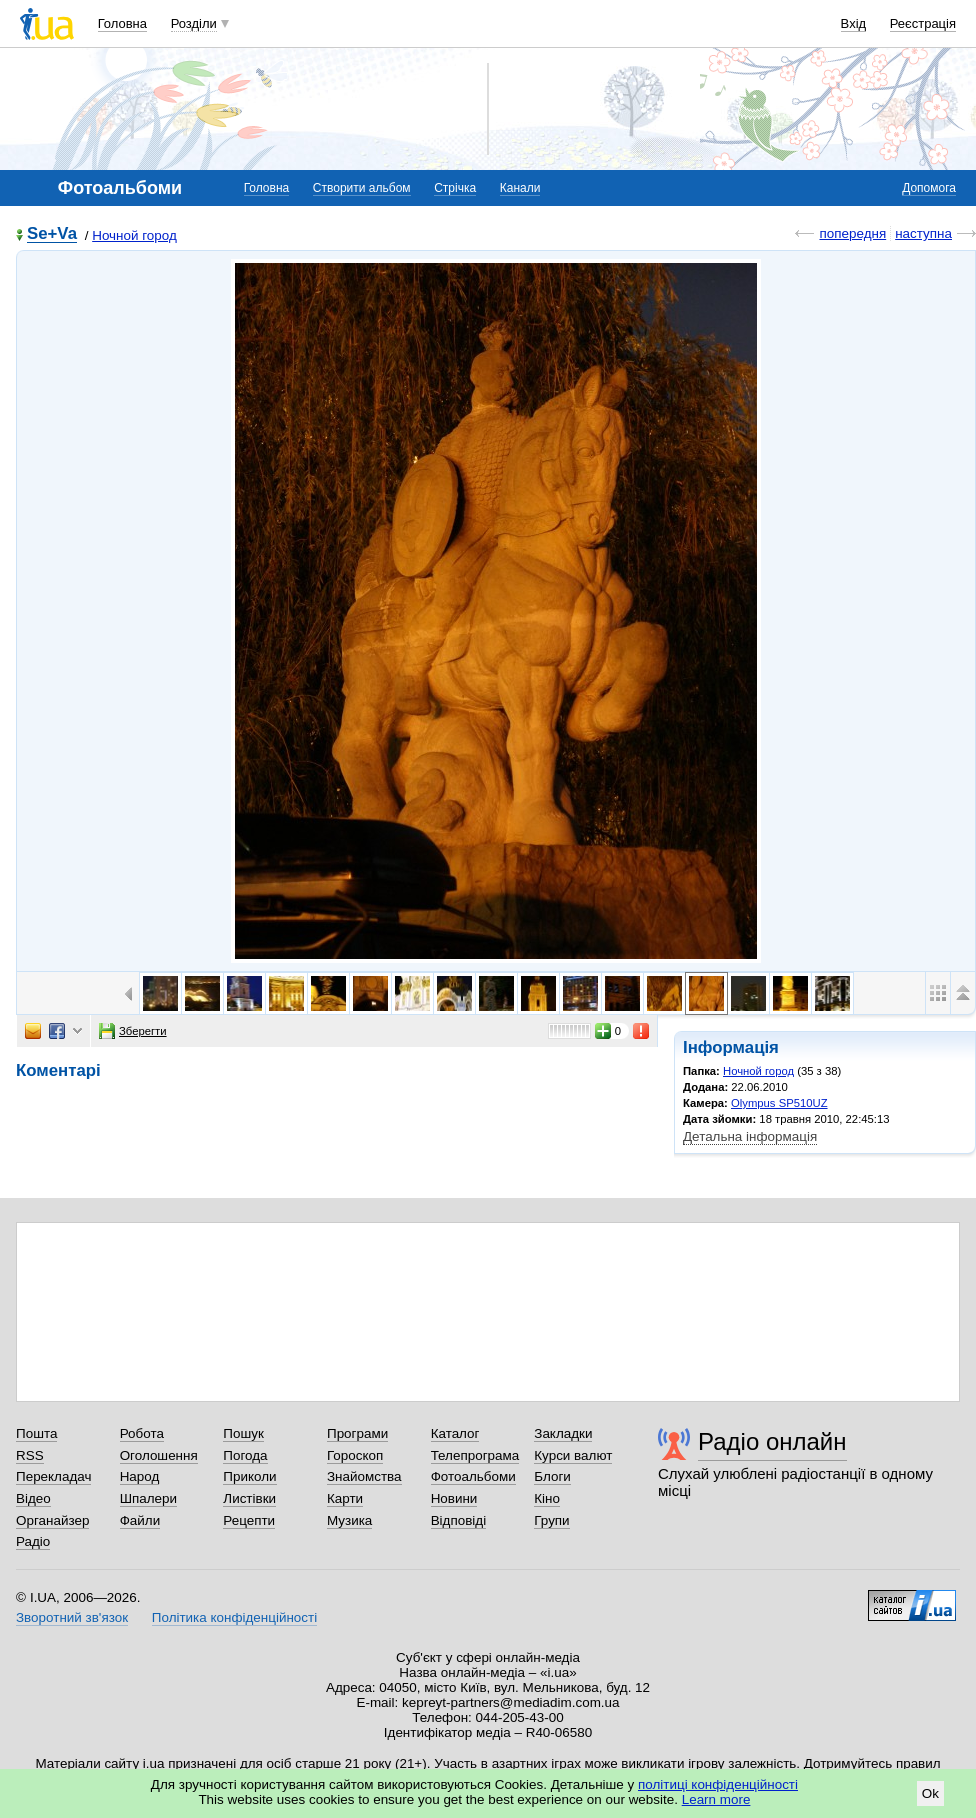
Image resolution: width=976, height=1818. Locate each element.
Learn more (716, 1799)
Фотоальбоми (473, 1476)
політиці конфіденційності (718, 1784)
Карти (345, 1498)
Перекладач (53, 1476)
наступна (923, 233)
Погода (245, 1455)
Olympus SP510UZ (779, 1103)
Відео (33, 1498)
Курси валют (573, 1455)
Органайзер (52, 1520)
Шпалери (148, 1498)
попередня (852, 233)
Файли (140, 1520)
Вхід (854, 23)
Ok (930, 1793)
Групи (551, 1520)
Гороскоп (355, 1455)
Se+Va (52, 234)
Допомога (929, 188)
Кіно (547, 1498)
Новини (454, 1498)
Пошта (36, 1433)
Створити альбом (362, 188)
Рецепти (249, 1520)
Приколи (249, 1476)
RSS (30, 1455)
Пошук (243, 1433)
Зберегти (133, 1031)
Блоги (552, 1476)
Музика (349, 1520)
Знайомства (364, 1476)
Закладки (563, 1433)
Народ (140, 1476)
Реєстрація (923, 23)
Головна (122, 23)
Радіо (33, 1541)
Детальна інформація (750, 1136)
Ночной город (134, 235)
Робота (142, 1433)
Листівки (249, 1498)
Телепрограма (475, 1455)
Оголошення (159, 1455)
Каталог (455, 1433)
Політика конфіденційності (234, 1617)
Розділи (194, 23)
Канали (520, 188)
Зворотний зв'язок (72, 1617)
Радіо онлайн (772, 1441)
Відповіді (459, 1520)
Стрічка (455, 188)
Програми (357, 1433)
